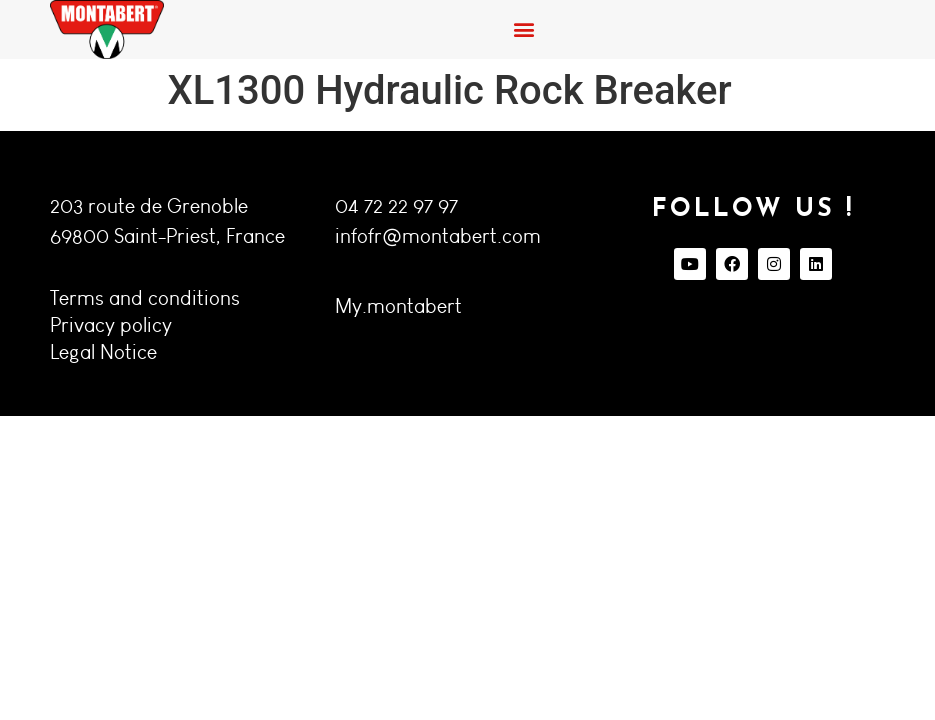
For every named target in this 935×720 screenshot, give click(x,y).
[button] (524, 29)
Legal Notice (103, 352)
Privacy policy (111, 325)
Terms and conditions (145, 298)
